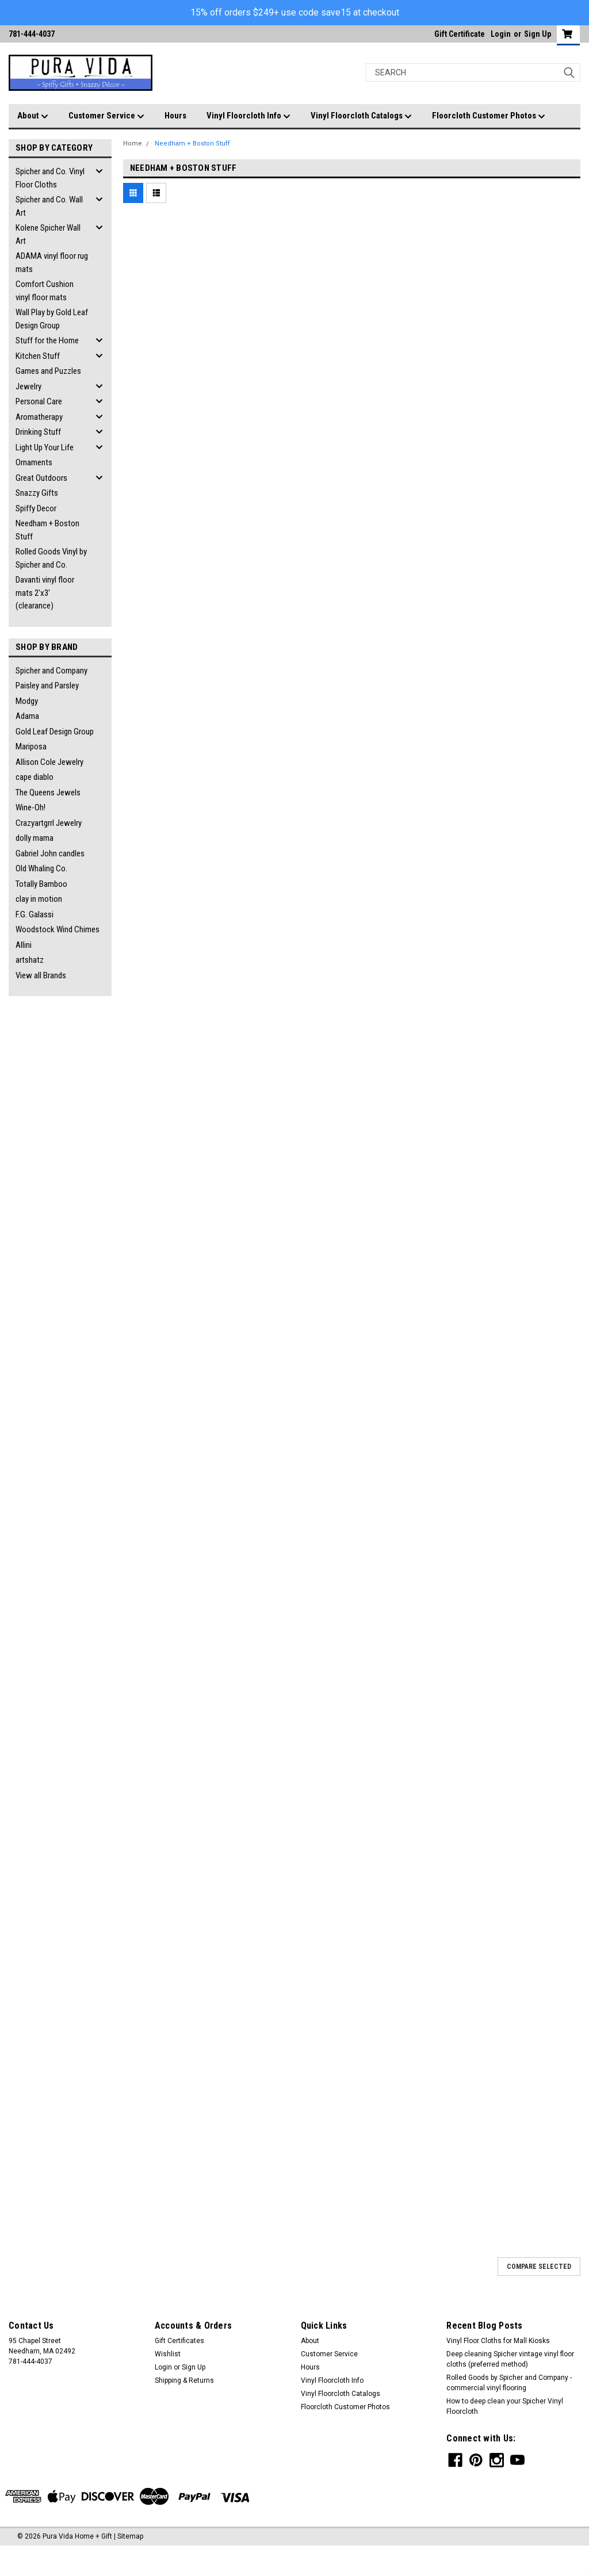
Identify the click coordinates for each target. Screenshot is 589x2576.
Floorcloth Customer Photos (488, 116)
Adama (27, 716)
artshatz (30, 960)
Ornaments (34, 462)
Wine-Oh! (30, 807)
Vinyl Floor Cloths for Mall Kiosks (498, 2341)
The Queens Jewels (48, 792)
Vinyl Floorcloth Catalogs (361, 116)
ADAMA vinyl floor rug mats (52, 262)
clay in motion (39, 899)
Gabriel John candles (50, 853)
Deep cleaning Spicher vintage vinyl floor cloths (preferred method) (510, 2359)
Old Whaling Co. (41, 868)
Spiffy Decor (36, 508)
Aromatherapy (39, 417)
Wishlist (168, 2354)
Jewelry (28, 386)
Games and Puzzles (48, 371)
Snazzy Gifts (37, 493)
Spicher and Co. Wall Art (49, 206)
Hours (175, 115)
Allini (24, 945)
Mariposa (31, 746)
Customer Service (106, 116)
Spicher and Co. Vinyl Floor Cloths (50, 178)
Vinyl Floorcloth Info (248, 116)
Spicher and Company (51, 670)
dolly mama (34, 838)
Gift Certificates (179, 2341)
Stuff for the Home (47, 340)
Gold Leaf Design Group (55, 731)
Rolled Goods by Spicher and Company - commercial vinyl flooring (509, 2383)
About (32, 116)
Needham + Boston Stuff (47, 530)
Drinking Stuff (38, 432)
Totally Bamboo (41, 884)
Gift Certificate (459, 34)
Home (132, 143)
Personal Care (39, 401)
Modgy (27, 701)
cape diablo (34, 777)
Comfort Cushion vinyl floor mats (45, 291)
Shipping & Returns (184, 2380)
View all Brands (41, 975)
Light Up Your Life (45, 447)
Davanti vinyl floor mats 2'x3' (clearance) (45, 593)
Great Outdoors (41, 478)
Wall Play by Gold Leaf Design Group (52, 319)
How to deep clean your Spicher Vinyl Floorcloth (504, 2406)
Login (501, 34)
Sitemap (130, 2536)
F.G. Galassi (34, 914)
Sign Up (537, 34)
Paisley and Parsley (47, 685)
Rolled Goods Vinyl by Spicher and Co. (51, 558)
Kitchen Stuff (38, 356)
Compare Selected (539, 2267)
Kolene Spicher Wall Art (48, 234)
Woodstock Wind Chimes (58, 929)
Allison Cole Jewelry (49, 762)
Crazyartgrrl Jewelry (49, 823)
